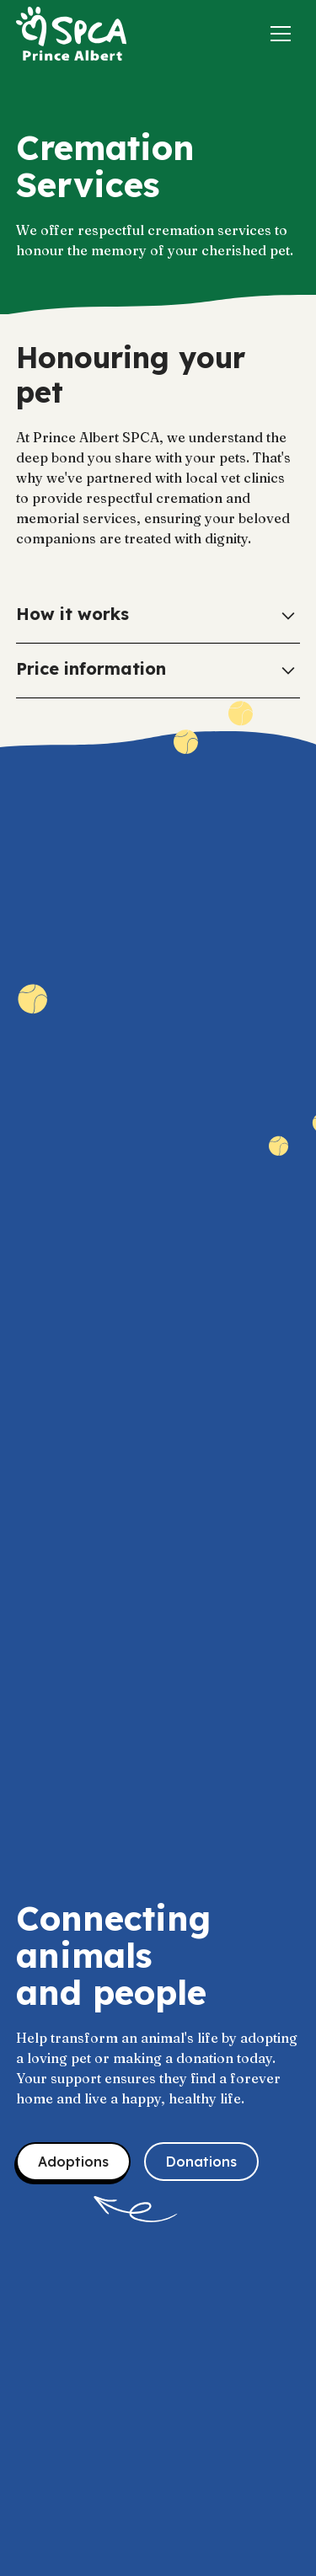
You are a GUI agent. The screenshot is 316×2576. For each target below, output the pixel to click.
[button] (280, 33)
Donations (201, 2161)
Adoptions (73, 2161)
